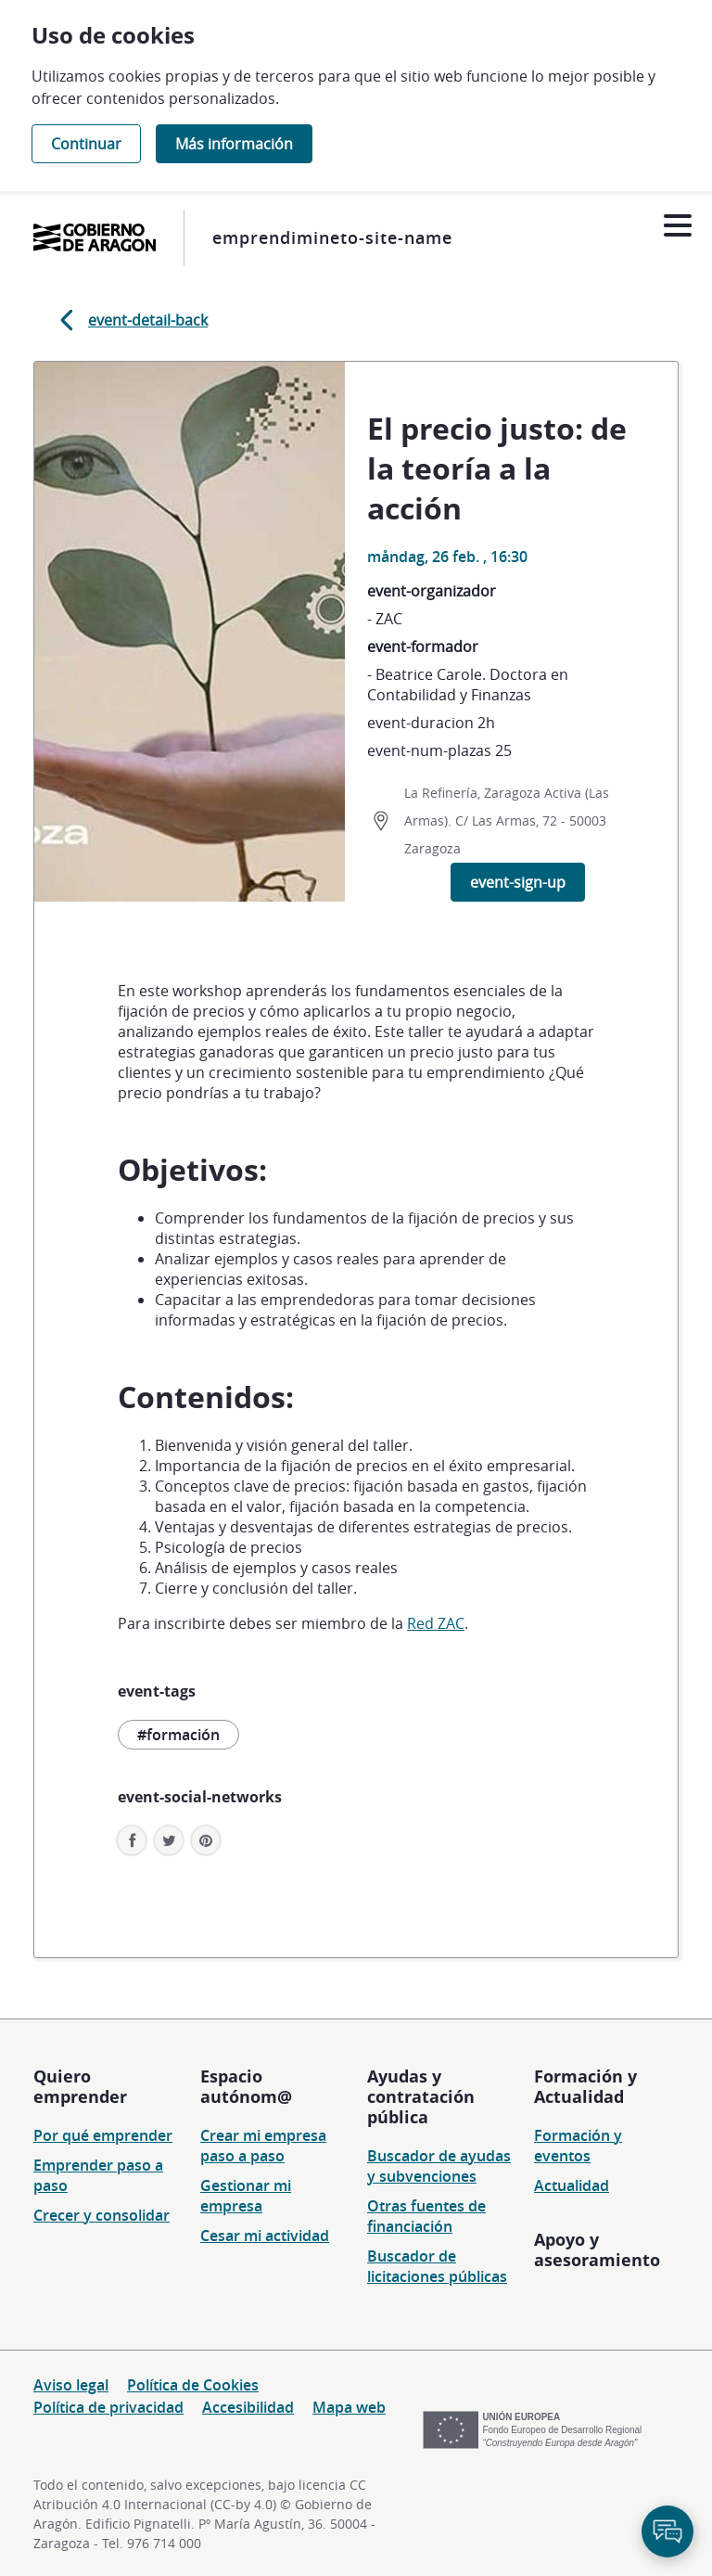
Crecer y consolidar (101, 2215)
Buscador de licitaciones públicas (437, 2266)
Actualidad (571, 2185)
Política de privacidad (108, 2407)
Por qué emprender (102, 2135)
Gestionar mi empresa (245, 2195)
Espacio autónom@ (246, 2086)
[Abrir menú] (677, 226)
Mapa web (349, 2407)
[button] (206, 1840)
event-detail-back (130, 320)
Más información (234, 144)
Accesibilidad (248, 2407)
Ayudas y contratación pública (421, 2096)
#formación (178, 1734)
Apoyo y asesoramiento (597, 2249)
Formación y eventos (578, 2145)
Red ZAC (435, 1623)
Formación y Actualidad (585, 2086)
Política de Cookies (193, 2385)
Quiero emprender (80, 2086)
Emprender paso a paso (98, 2175)
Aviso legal (70, 2385)
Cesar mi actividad (264, 2235)
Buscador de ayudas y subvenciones (439, 2166)
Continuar (86, 144)
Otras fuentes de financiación (426, 2216)
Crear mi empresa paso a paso (263, 2145)
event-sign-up (518, 882)
